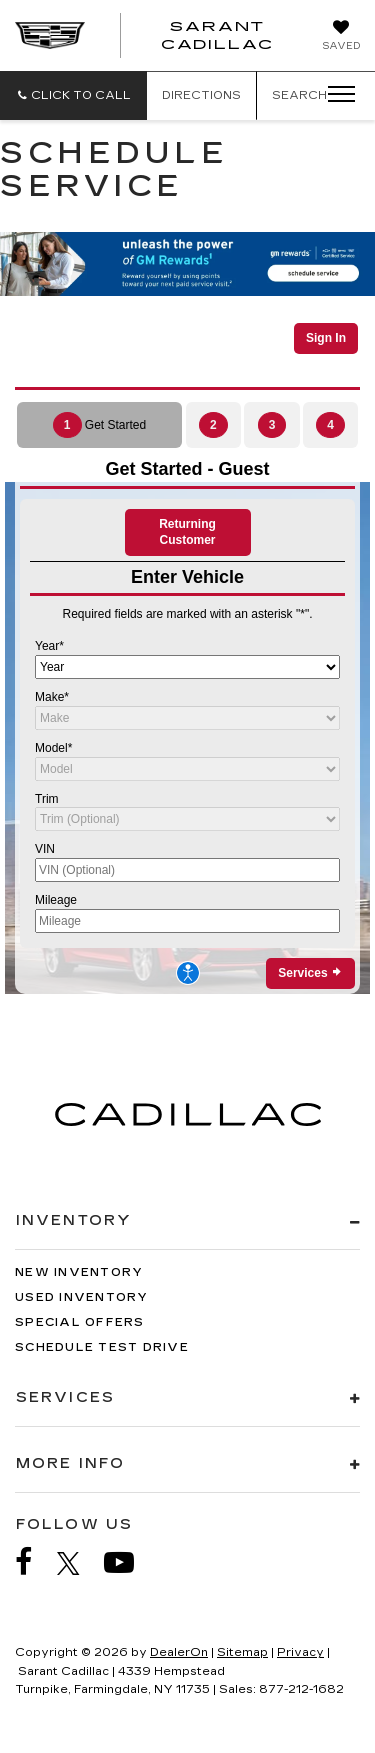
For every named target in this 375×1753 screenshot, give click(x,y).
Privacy (300, 1652)
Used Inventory (82, 1297)
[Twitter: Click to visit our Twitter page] (78, 1563)
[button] (73, 95)
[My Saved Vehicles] (341, 37)
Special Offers (80, 1322)
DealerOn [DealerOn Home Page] (179, 1652)
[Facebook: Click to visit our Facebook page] (34, 1562)
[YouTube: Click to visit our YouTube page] (129, 1562)
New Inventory (79, 1272)
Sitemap (242, 1652)
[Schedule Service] (187, 646)
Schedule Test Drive (102, 1347)
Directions (201, 95)
